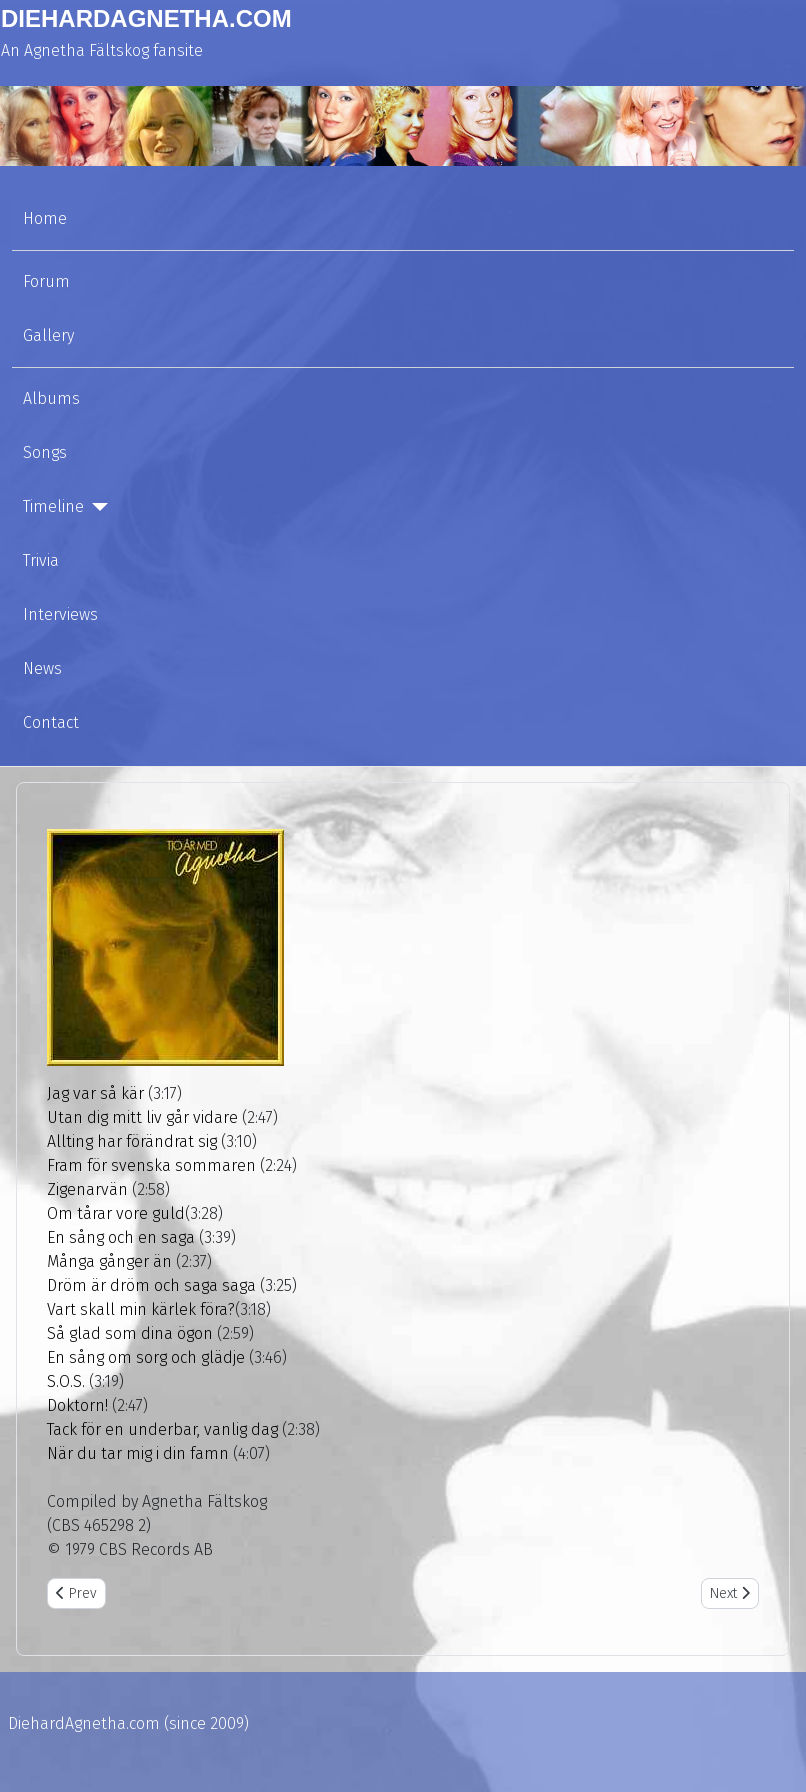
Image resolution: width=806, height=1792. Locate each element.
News (42, 668)
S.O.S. (66, 1381)
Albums (51, 398)
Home (45, 218)
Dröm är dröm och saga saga (151, 1285)
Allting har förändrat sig (132, 1141)
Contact (51, 722)
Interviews (60, 614)
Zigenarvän (87, 1189)
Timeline (53, 506)
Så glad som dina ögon (130, 1333)
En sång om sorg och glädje (146, 1357)
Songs (45, 452)
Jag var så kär (95, 1093)
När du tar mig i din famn (138, 1453)
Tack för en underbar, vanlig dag (162, 1429)
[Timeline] (96, 507)
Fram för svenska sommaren (151, 1165)
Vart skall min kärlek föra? (141, 1309)
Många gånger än (109, 1261)
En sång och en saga (121, 1237)
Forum (46, 281)
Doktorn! (77, 1405)
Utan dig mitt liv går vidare (142, 1117)
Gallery (48, 335)
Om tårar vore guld (116, 1213)
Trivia (41, 560)
